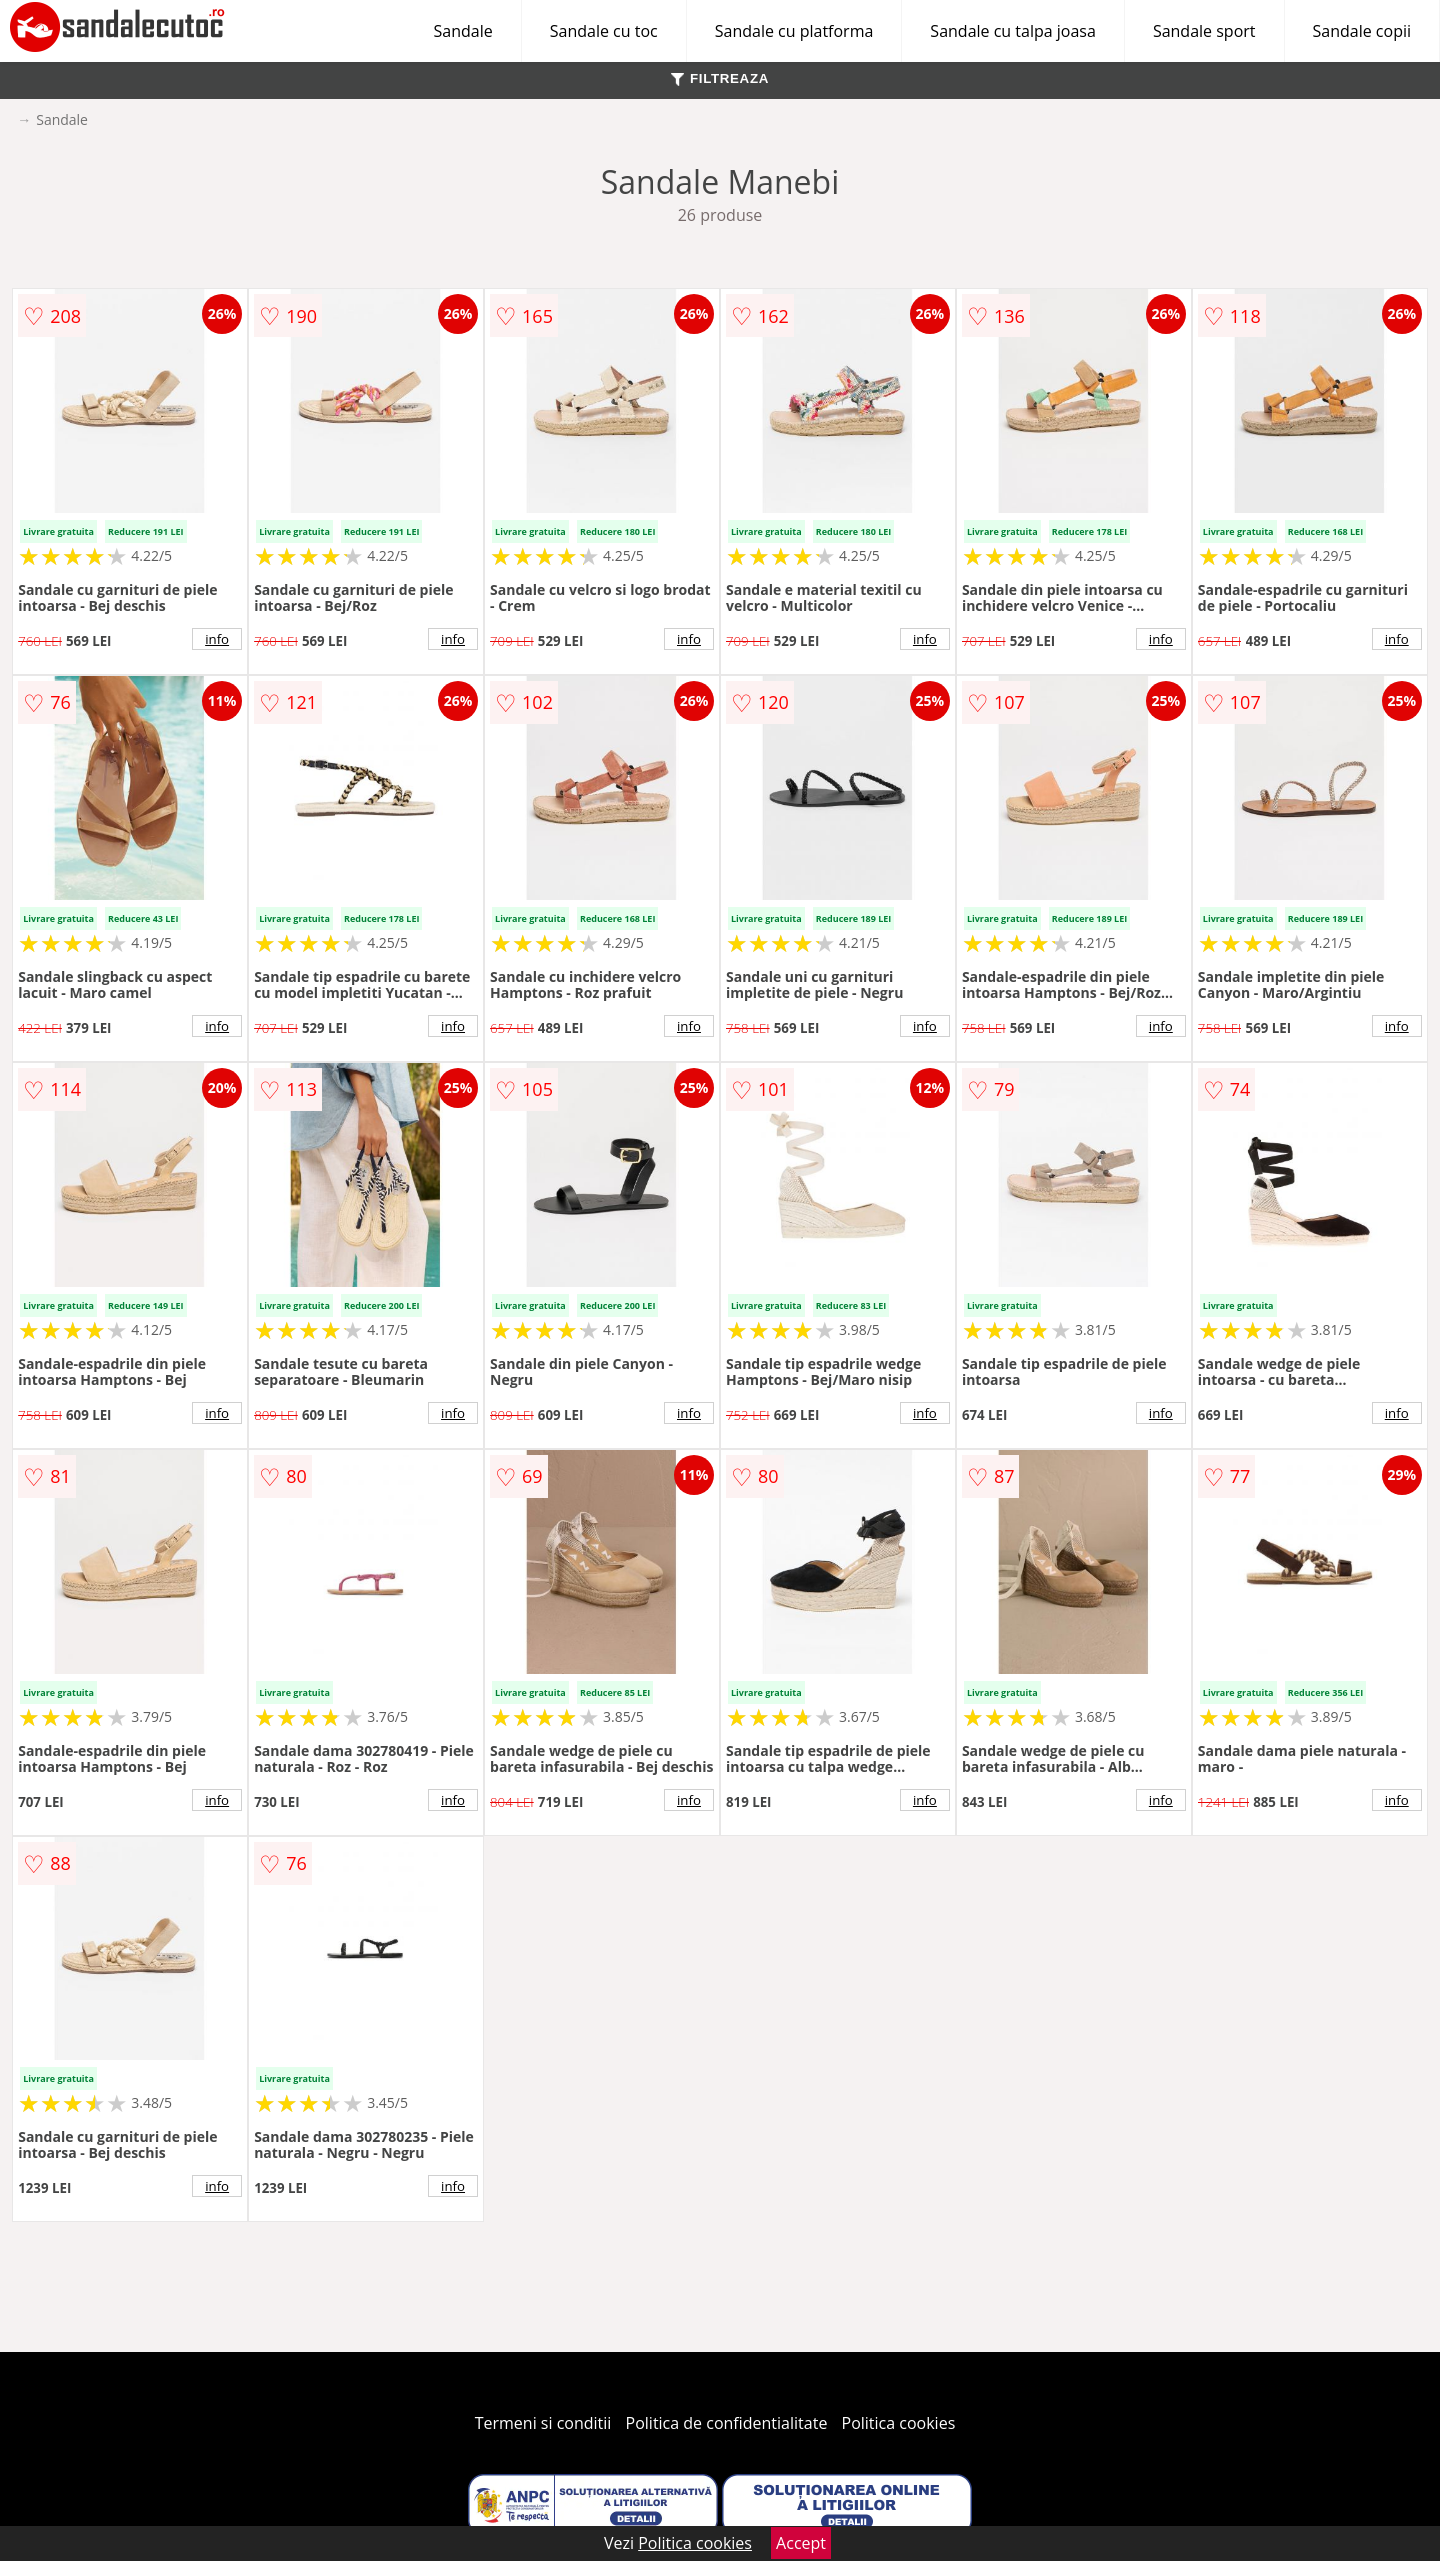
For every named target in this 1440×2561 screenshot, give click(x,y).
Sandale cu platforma (794, 31)
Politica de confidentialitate (727, 2423)
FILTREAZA (720, 78)
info (217, 639)
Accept (801, 2543)
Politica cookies (899, 2423)
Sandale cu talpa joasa (1013, 31)
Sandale (463, 31)
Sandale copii (1362, 31)
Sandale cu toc (604, 31)
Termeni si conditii (543, 2423)
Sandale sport (1204, 31)
